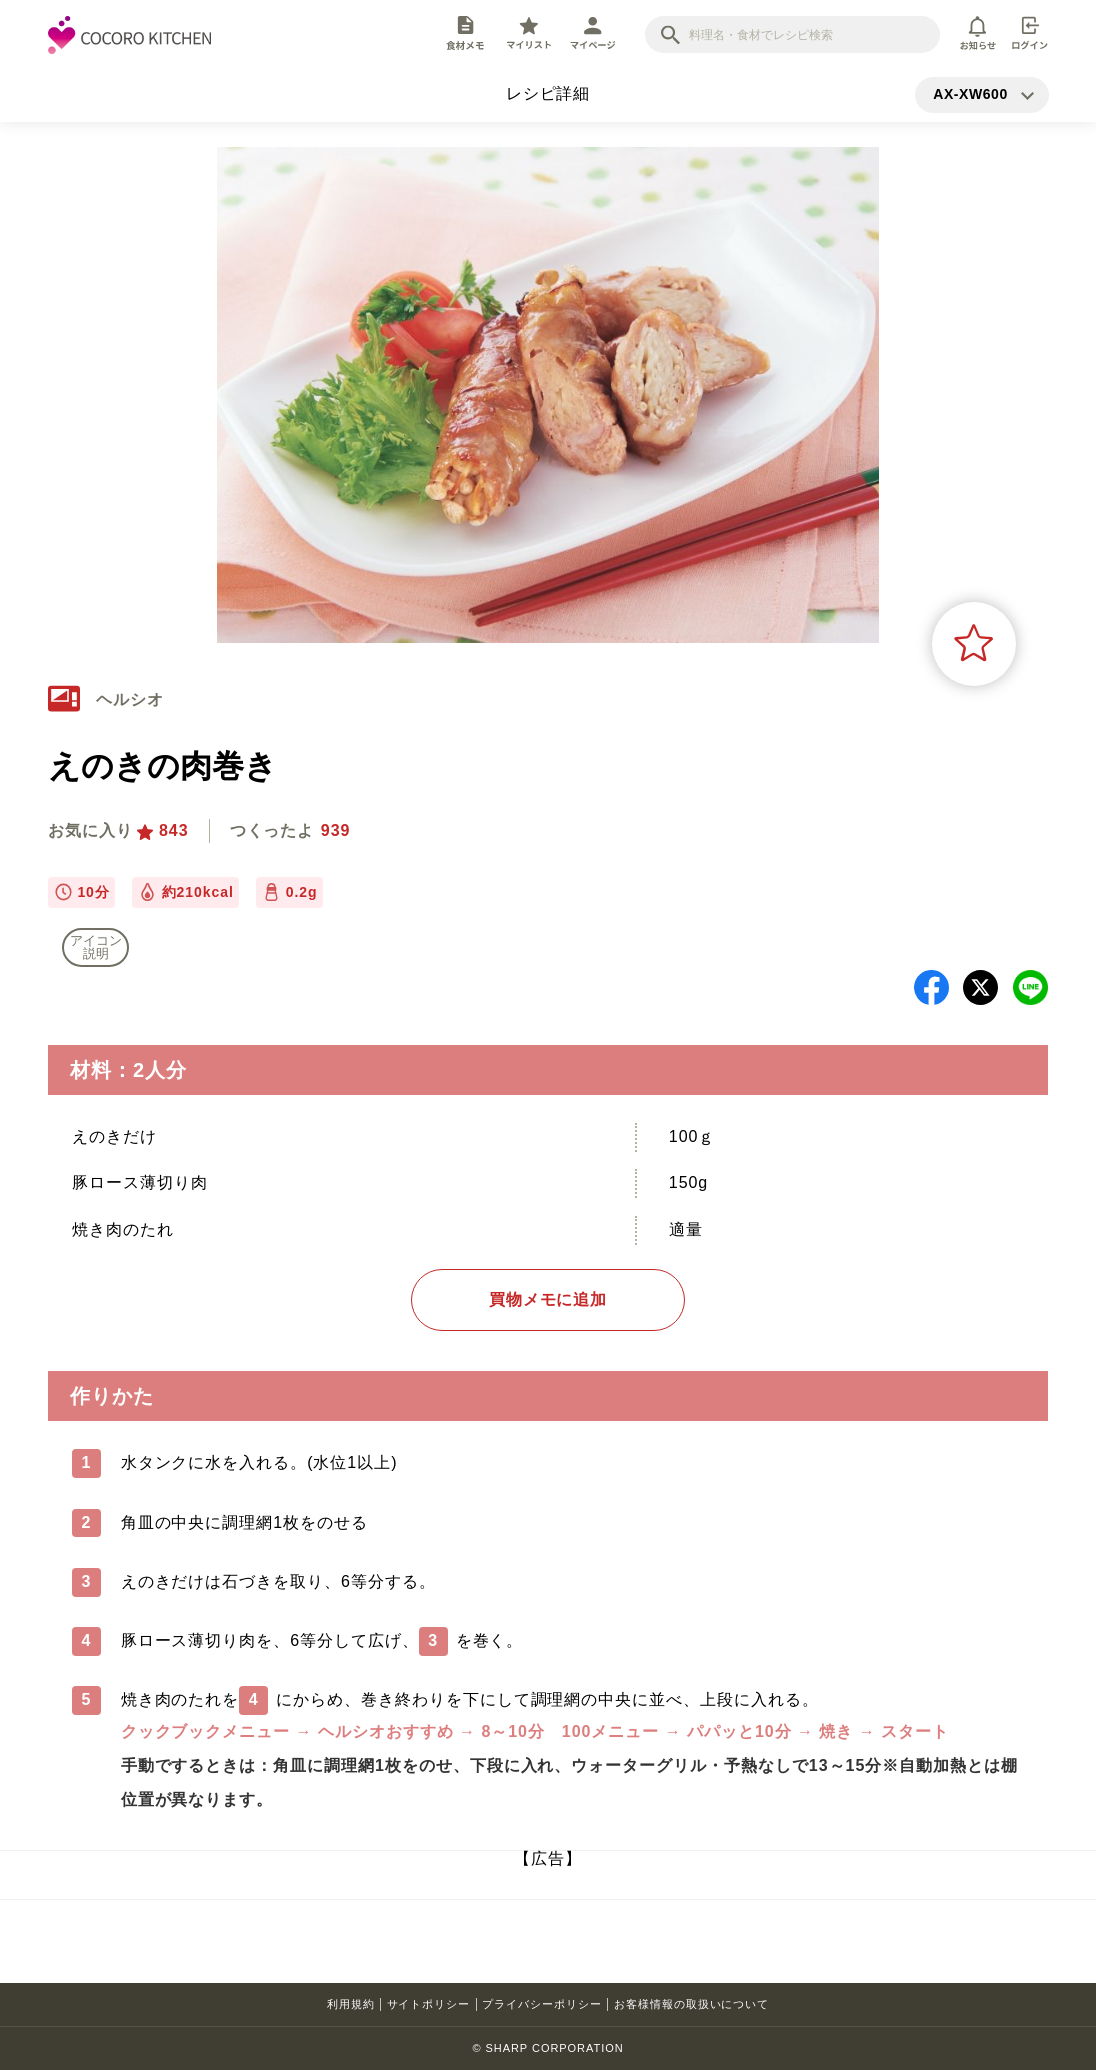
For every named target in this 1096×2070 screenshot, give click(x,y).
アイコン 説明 (96, 947)
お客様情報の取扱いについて (691, 2004)
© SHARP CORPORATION (547, 2048)
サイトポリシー (429, 2004)
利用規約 (351, 2004)
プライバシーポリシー (542, 2004)
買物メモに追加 (548, 1299)
